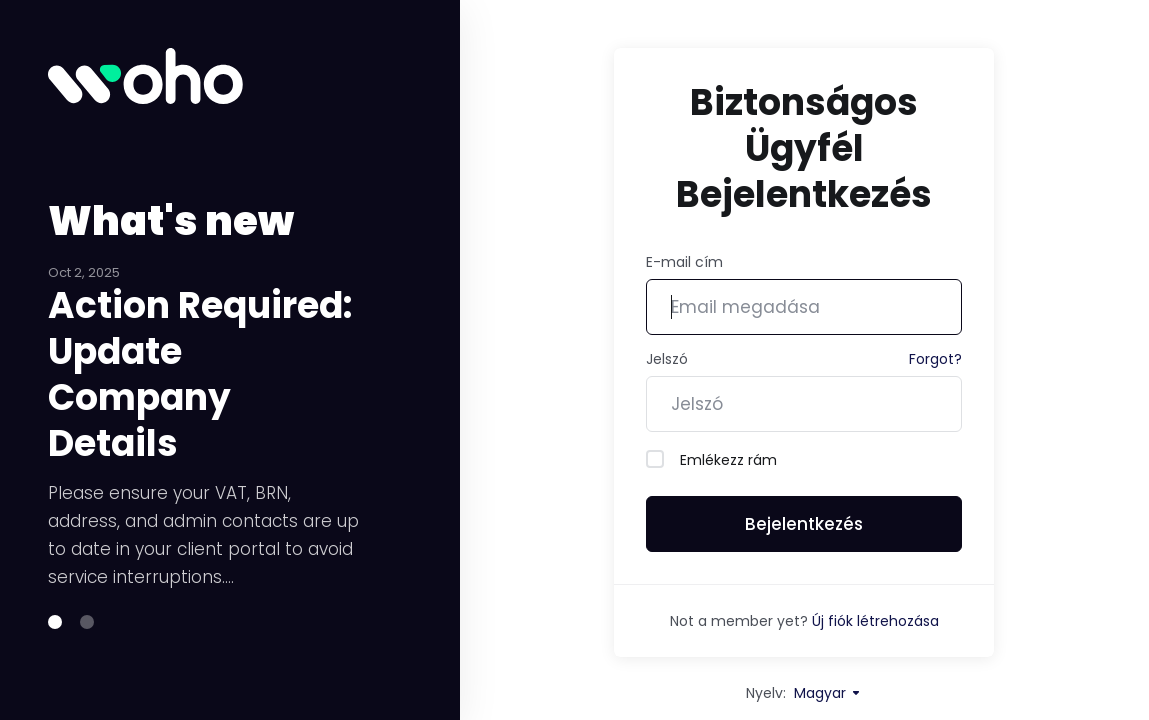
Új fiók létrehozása (875, 621)
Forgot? (935, 359)
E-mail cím (684, 262)
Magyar (828, 693)
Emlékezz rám (711, 460)
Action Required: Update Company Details (200, 398)
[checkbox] (655, 459)
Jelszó (667, 359)
